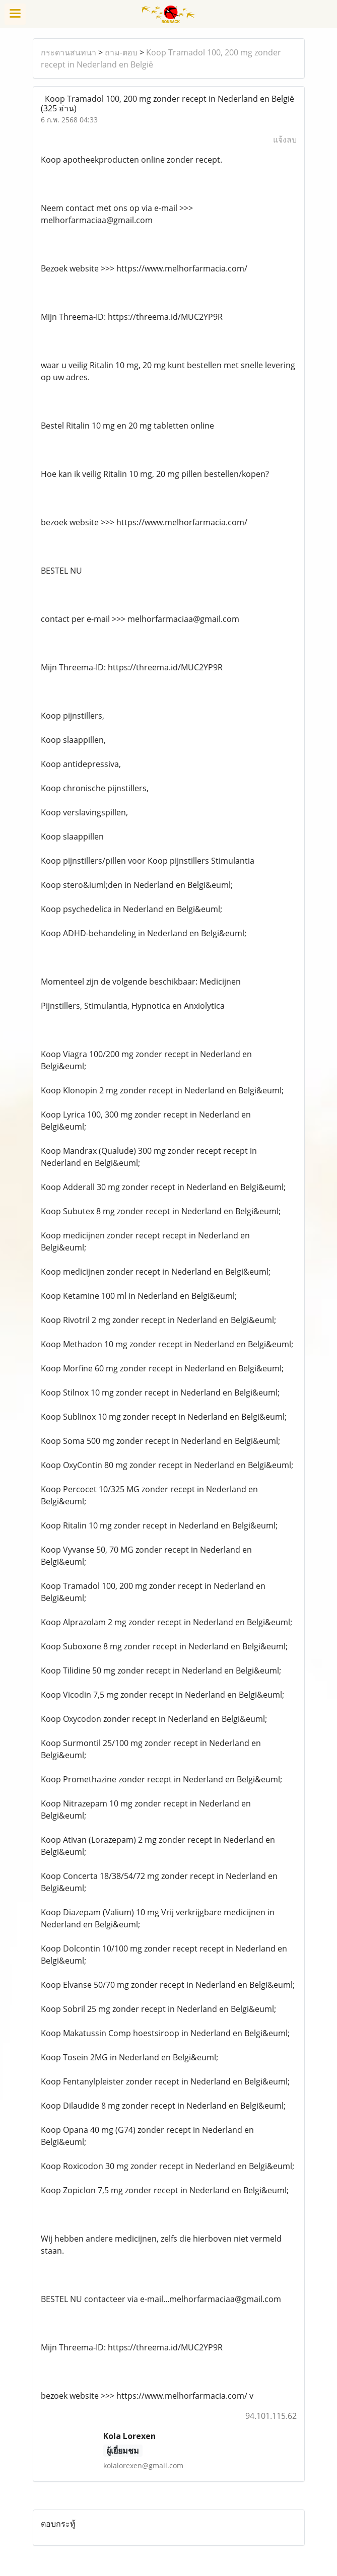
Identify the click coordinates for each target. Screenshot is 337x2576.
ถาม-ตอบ (121, 52)
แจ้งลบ (285, 139)
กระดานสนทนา (68, 52)
